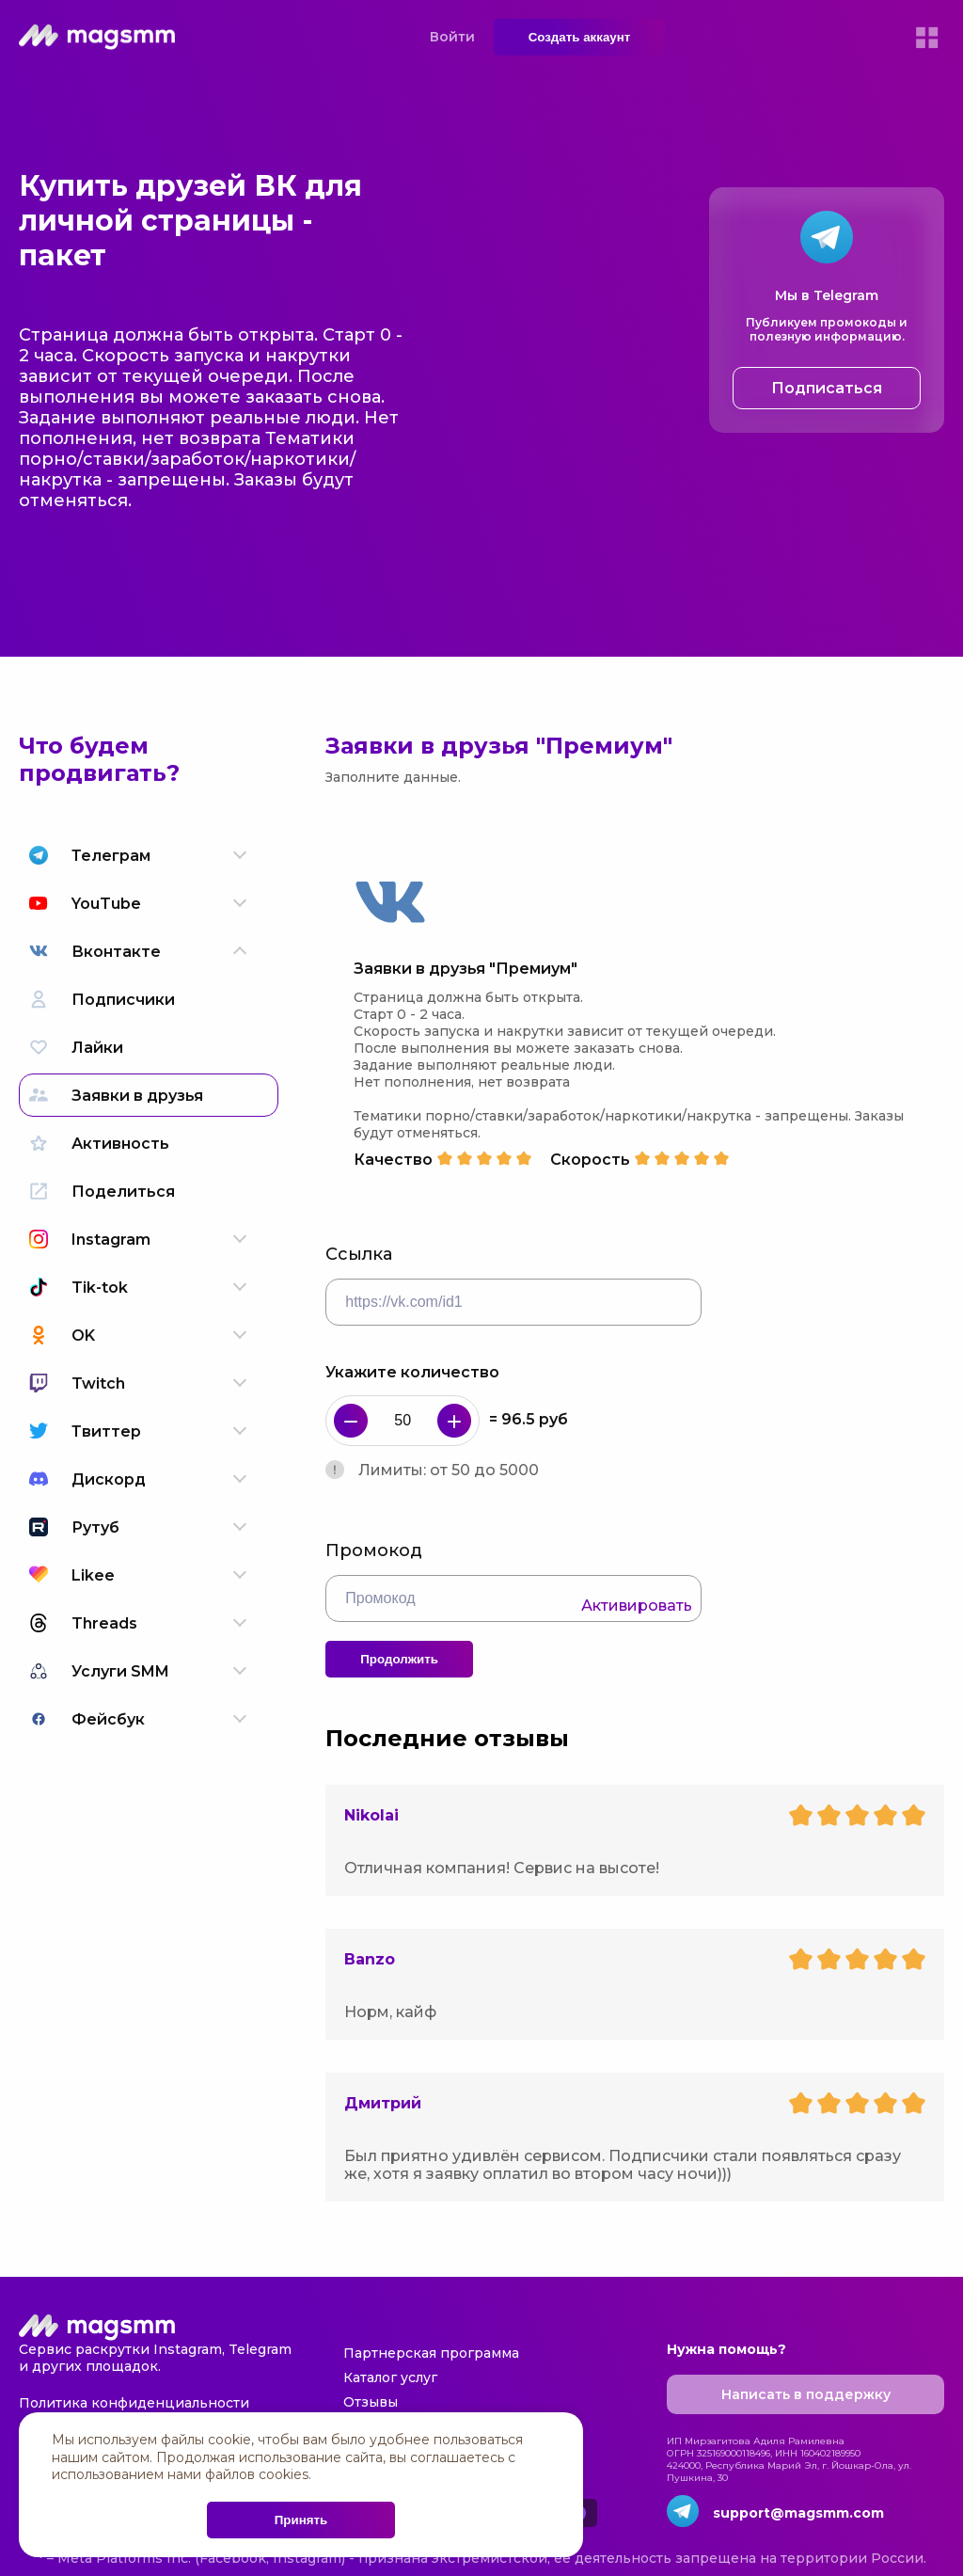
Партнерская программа (431, 2353)
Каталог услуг (390, 2377)
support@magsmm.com (798, 2512)
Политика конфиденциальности (134, 2402)
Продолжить (399, 1659)
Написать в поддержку (806, 2394)
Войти (452, 36)
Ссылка (358, 1254)
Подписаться (826, 388)
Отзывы (370, 2401)
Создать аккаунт (580, 37)
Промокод (373, 1550)
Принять (301, 2520)
